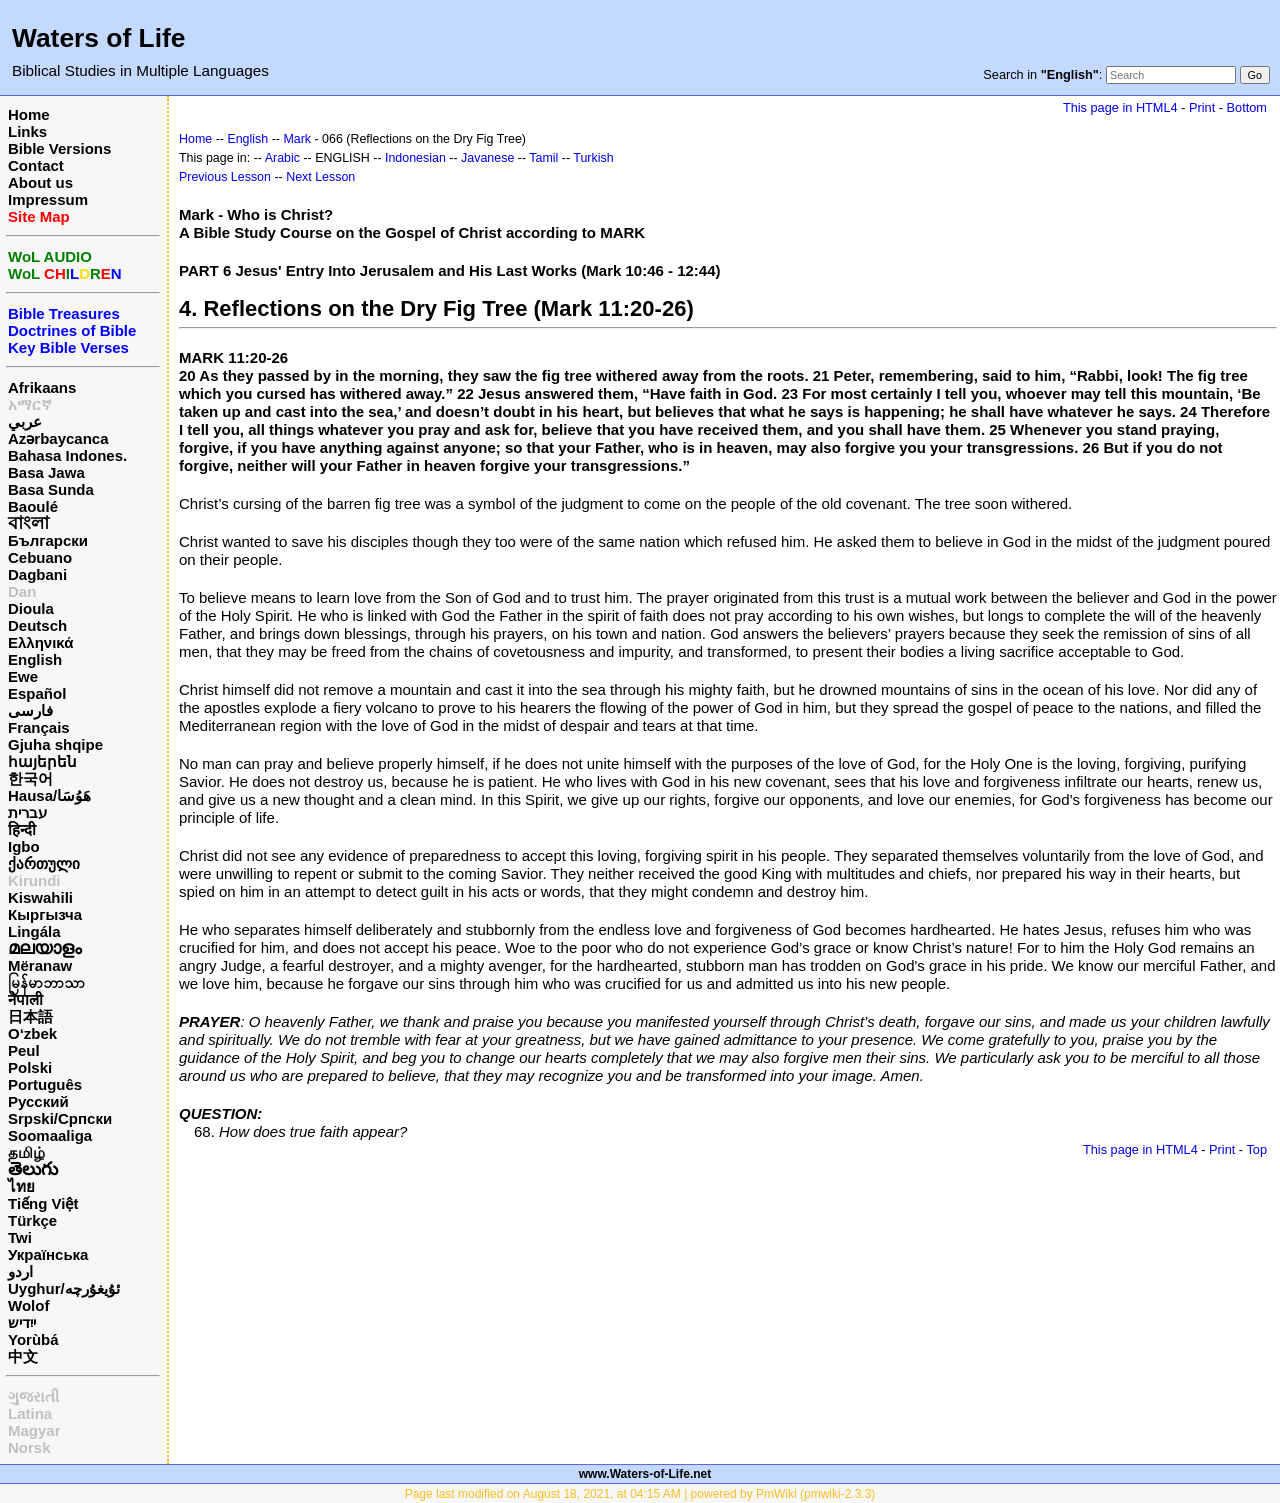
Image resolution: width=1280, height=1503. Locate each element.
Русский (38, 1101)
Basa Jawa (46, 472)
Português (45, 1084)
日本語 (30, 1016)
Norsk (29, 1447)
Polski (30, 1067)
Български (48, 540)
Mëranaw (40, 965)
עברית (27, 812)
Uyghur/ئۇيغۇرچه (64, 1288)
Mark (297, 139)
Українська (48, 1254)
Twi (20, 1237)
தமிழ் (26, 1152)
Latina (30, 1413)
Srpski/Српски (60, 1118)
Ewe (23, 676)
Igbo (24, 846)
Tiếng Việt (43, 1203)
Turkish (593, 158)
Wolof (28, 1305)
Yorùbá (33, 1339)
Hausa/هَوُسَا (49, 795)
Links (27, 131)
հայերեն (42, 761)
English (35, 659)
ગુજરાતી (33, 1396)
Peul (24, 1050)
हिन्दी (22, 829)
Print (1202, 107)
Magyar (34, 1430)
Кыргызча (45, 914)
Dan (22, 591)
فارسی (30, 710)
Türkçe (32, 1220)
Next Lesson (320, 177)
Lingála (34, 931)
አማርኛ (30, 404)
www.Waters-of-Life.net (645, 1474)
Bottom (1247, 107)
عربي (25, 421)
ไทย (21, 1186)
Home (29, 114)
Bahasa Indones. (67, 455)
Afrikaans (42, 387)
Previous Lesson (225, 177)
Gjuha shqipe (55, 744)
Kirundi (34, 880)
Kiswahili (40, 897)
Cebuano (40, 557)
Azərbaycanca (58, 438)
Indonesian (415, 158)
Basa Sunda (51, 489)
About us (40, 182)
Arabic (282, 158)
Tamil (543, 158)
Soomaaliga (50, 1135)
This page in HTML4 (1120, 107)
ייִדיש (22, 1322)
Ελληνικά (40, 642)
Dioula (31, 608)
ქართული (44, 863)
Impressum (48, 199)
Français (39, 727)
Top (1256, 1149)
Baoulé (33, 506)
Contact (36, 165)
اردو (20, 1271)
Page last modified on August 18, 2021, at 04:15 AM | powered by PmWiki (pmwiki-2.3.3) (640, 1494)
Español (37, 693)
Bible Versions (59, 148)
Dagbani (37, 574)
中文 (23, 1356)
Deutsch (37, 625)
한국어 (30, 778)
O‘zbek (32, 1033)
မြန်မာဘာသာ (46, 982)
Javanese (487, 158)
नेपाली (25, 999)
